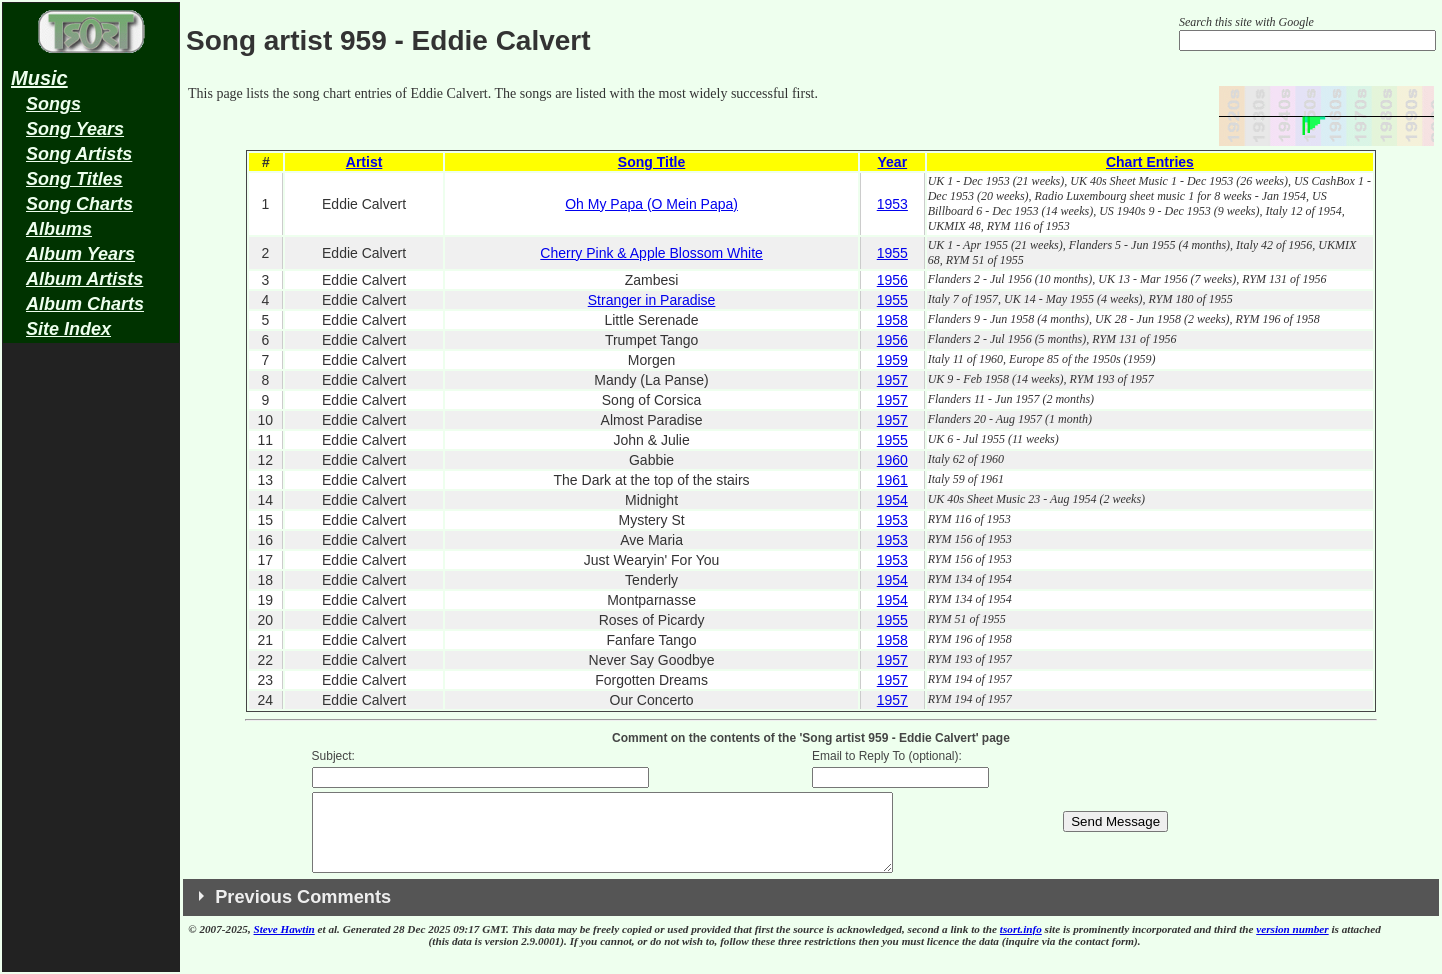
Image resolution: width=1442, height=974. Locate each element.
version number (1292, 944)
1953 (892, 204)
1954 (892, 500)
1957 (892, 380)
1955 (892, 253)
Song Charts (79, 204)
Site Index (68, 329)
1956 (892, 280)
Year (893, 162)
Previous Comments (303, 912)
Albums (59, 229)
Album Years (80, 254)
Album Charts (85, 304)
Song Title (651, 162)
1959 (892, 360)
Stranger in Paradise (652, 300)
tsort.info (1021, 944)
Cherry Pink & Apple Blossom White (651, 253)
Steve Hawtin (284, 944)
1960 (892, 460)
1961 (892, 480)
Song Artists (79, 154)
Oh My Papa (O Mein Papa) (651, 204)
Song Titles (74, 179)
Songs (53, 104)
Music (39, 78)
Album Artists (84, 279)
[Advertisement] (91, 666)
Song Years (75, 129)
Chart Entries (1150, 162)
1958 (892, 320)
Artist (364, 162)
